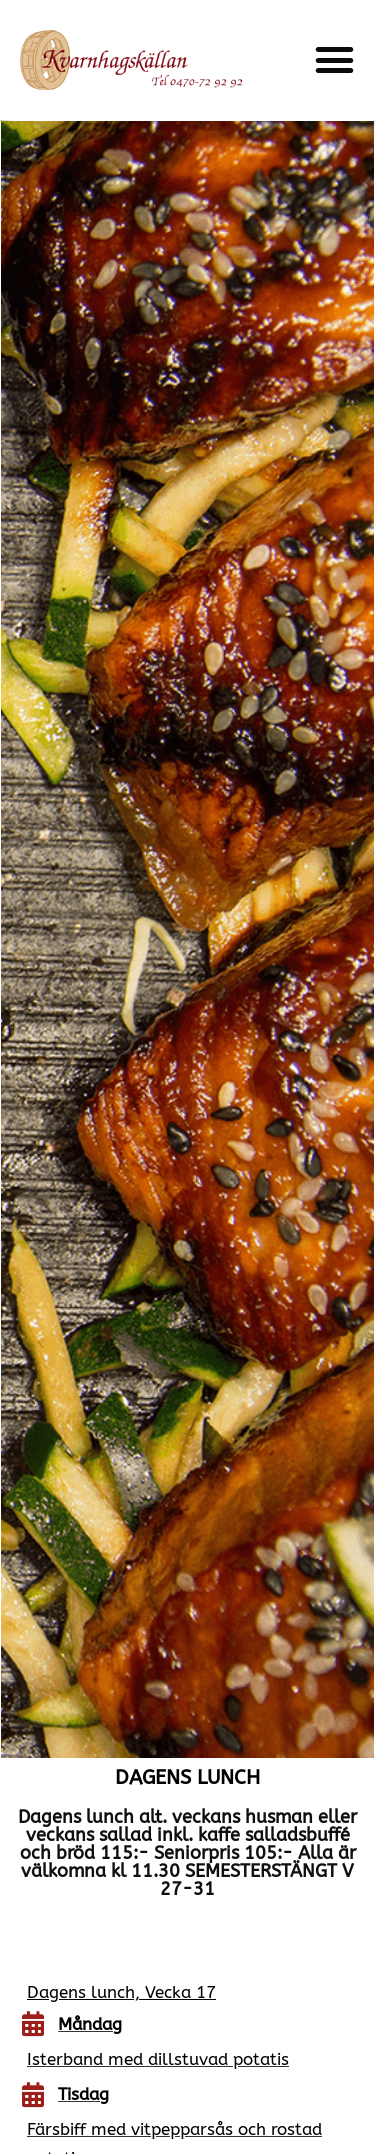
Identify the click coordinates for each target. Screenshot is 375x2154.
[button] (335, 60)
